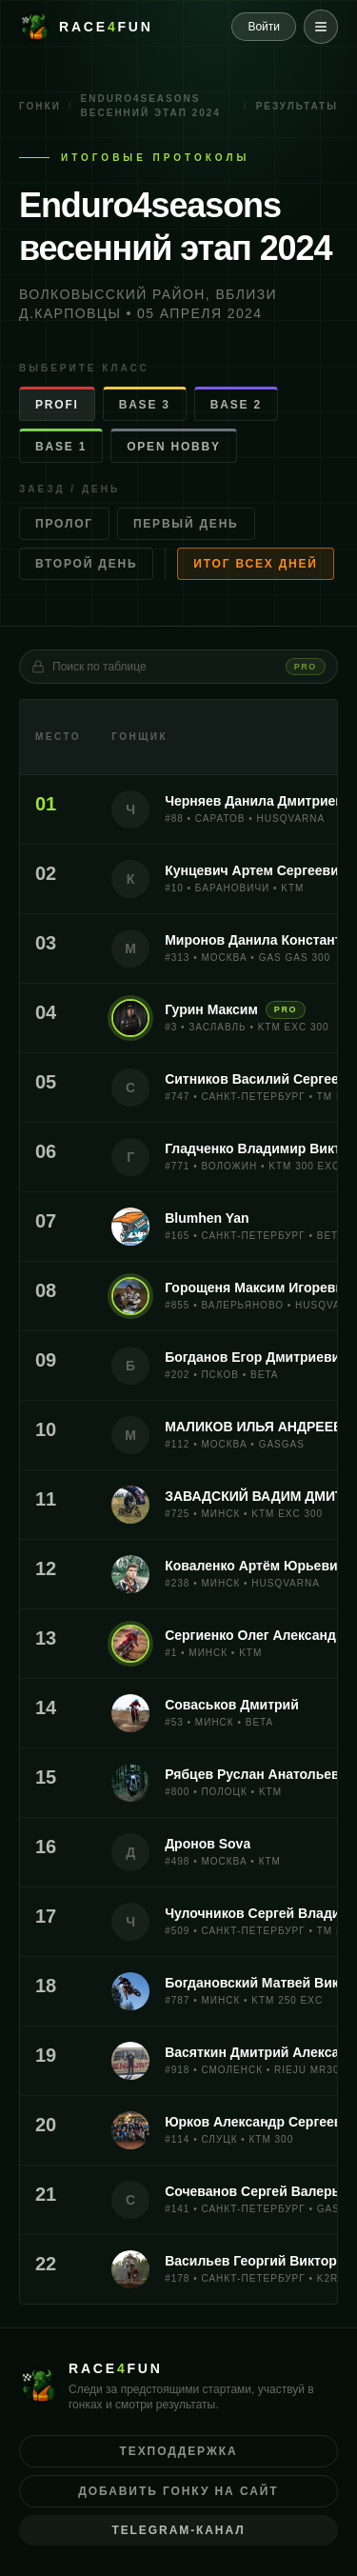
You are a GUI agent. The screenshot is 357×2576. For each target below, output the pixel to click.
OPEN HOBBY (174, 446)
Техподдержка (179, 2451)
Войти (264, 26)
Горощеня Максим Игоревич (258, 1287)
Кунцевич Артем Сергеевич (256, 870)
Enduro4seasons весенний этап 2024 (151, 105)
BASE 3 (144, 404)
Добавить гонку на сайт (178, 2491)
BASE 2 (236, 404)
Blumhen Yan (206, 1218)
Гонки (40, 106)
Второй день (86, 563)
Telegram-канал (178, 2530)
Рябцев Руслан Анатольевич (260, 1774)
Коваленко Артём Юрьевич (255, 1565)
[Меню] (321, 27)
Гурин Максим (211, 1009)
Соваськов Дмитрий (232, 1704)
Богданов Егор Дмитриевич (256, 1357)
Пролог (64, 523)
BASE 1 (61, 446)
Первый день (186, 523)
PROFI (57, 404)
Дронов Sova (207, 1843)
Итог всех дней (255, 563)
